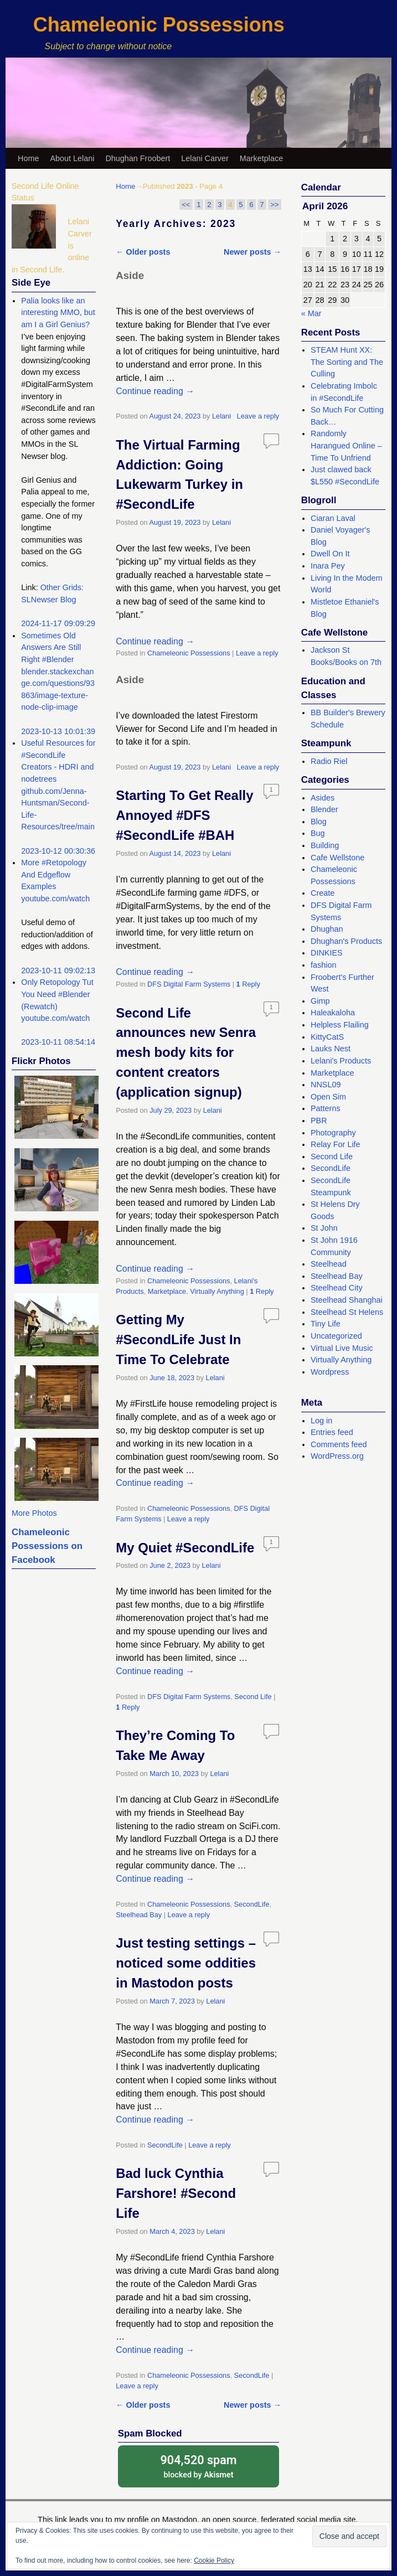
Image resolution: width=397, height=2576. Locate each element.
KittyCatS (327, 1037)
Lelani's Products (341, 1060)
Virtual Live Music (342, 1348)
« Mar (311, 313)
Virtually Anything (217, 1291)
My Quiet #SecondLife (185, 1547)
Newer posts (252, 251)
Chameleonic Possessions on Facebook (47, 1546)
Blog (319, 821)
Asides (322, 797)
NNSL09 (326, 1084)
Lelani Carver (205, 158)
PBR (319, 1120)
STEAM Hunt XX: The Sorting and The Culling (347, 361)
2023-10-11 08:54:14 (58, 1041)
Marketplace (261, 158)
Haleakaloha (333, 1012)
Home (28, 158)
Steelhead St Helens (347, 1312)
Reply (248, 984)
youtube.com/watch (55, 898)
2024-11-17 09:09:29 (58, 623)
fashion (323, 965)
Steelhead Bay (139, 1915)
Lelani (221, 416)
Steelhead (329, 1263)
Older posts (143, 251)
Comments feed (339, 1444)
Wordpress (330, 1371)
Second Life (252, 1696)
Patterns (326, 1108)
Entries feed (332, 1432)
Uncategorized (336, 1335)
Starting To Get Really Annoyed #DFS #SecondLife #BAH (184, 815)
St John (324, 1228)
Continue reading (155, 391)
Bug (318, 833)
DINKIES (327, 952)
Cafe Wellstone (337, 857)
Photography (333, 1132)
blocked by (199, 2465)
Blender (324, 809)
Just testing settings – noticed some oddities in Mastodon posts (186, 1962)
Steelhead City (337, 1287)
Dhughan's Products (346, 941)
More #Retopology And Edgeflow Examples (53, 874)
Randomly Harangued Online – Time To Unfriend (346, 445)
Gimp (320, 1001)
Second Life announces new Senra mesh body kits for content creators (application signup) (186, 1052)
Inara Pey (328, 565)
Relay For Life (335, 1144)
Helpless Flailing (340, 1024)
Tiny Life (326, 1323)
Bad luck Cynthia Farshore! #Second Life (176, 2193)
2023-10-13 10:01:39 (58, 731)
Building (325, 845)
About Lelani (72, 158)
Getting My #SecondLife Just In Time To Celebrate (178, 1339)
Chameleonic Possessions (159, 24)
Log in (321, 1420)
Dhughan (327, 929)
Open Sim (328, 1096)
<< (186, 204)
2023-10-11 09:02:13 (58, 970)
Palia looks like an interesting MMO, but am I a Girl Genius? (58, 312)
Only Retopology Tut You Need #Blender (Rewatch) (57, 994)
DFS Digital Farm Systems (188, 984)
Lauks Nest (330, 1048)
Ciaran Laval (333, 518)
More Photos (34, 1513)
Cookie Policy (214, 2560)
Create (322, 893)
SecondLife (252, 1904)
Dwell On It (330, 553)
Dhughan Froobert (137, 158)
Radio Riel (329, 761)
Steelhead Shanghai (347, 1299)
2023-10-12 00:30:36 (58, 850)
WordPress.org (337, 1456)
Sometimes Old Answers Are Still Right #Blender (51, 647)
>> (274, 204)
